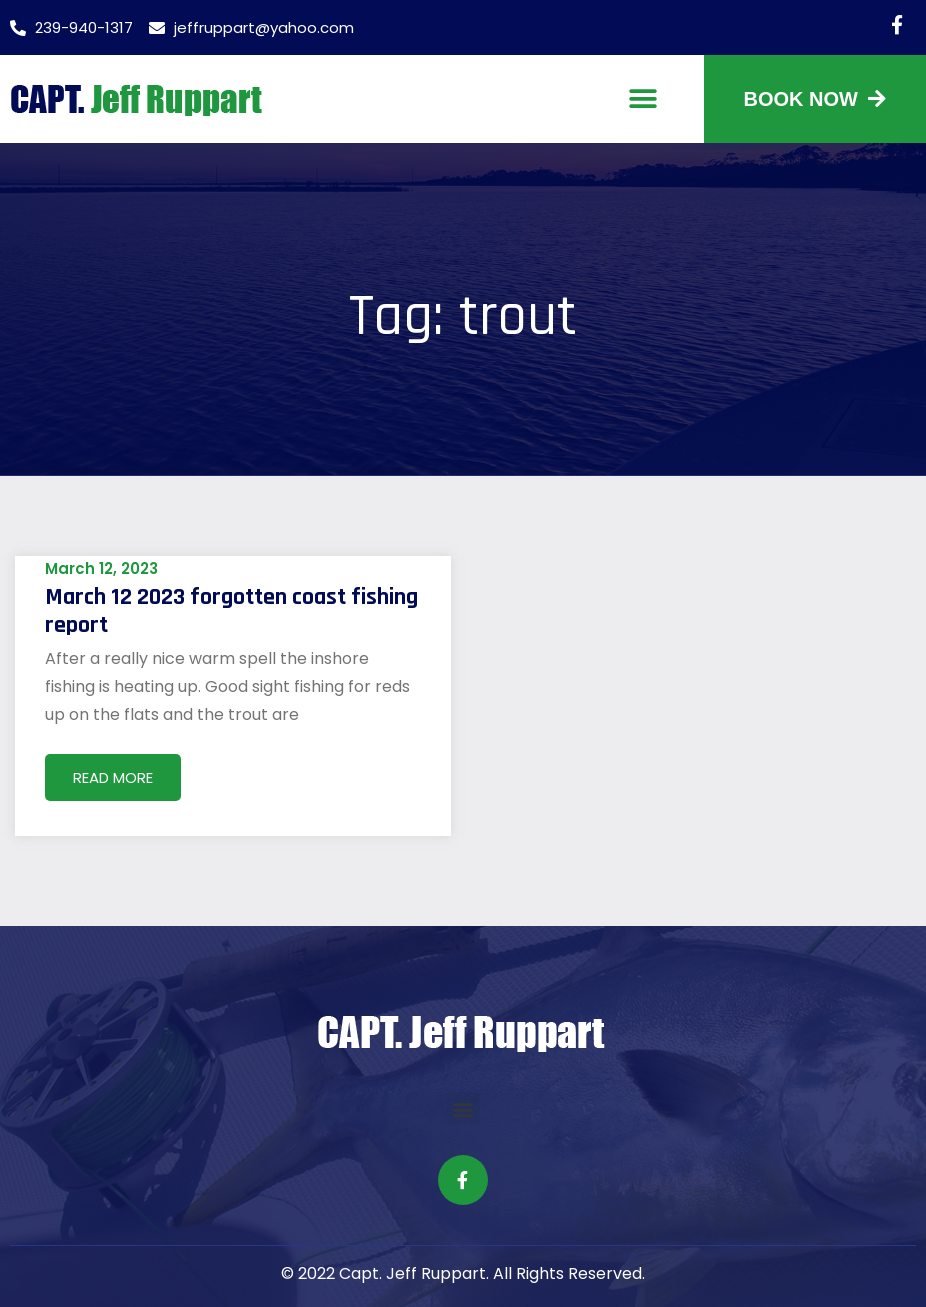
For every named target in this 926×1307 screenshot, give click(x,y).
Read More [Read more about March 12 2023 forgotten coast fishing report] (113, 777)
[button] (643, 99)
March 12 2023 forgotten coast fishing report (231, 611)
